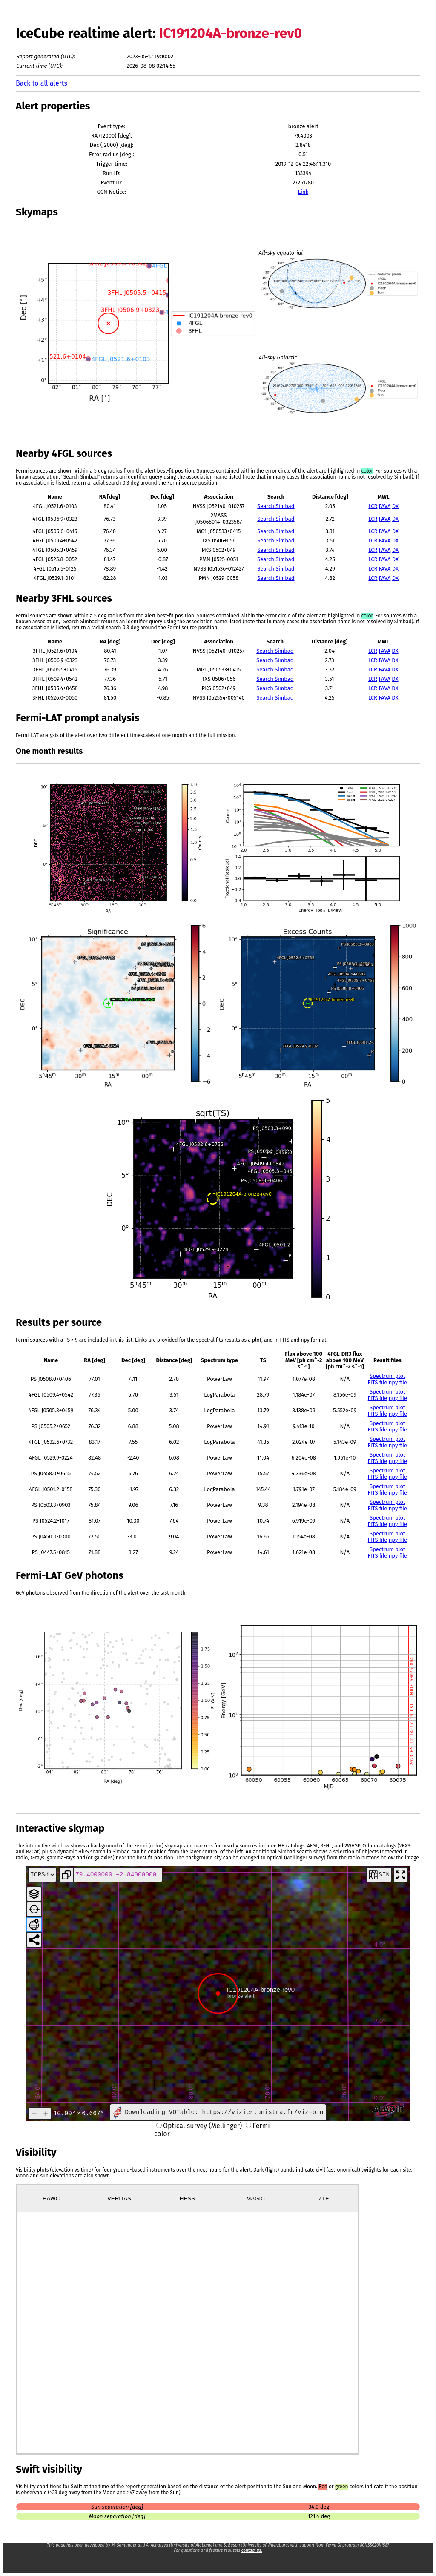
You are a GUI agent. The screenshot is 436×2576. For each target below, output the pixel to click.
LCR (372, 506)
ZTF (323, 2198)
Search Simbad (275, 506)
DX (395, 506)
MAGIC (255, 2198)
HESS (187, 2198)
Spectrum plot (387, 1376)
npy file (398, 1382)
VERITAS (119, 2198)
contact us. (251, 2550)
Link (303, 192)
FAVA (385, 506)
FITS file (377, 1382)
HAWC (51, 2198)
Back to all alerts (41, 83)
